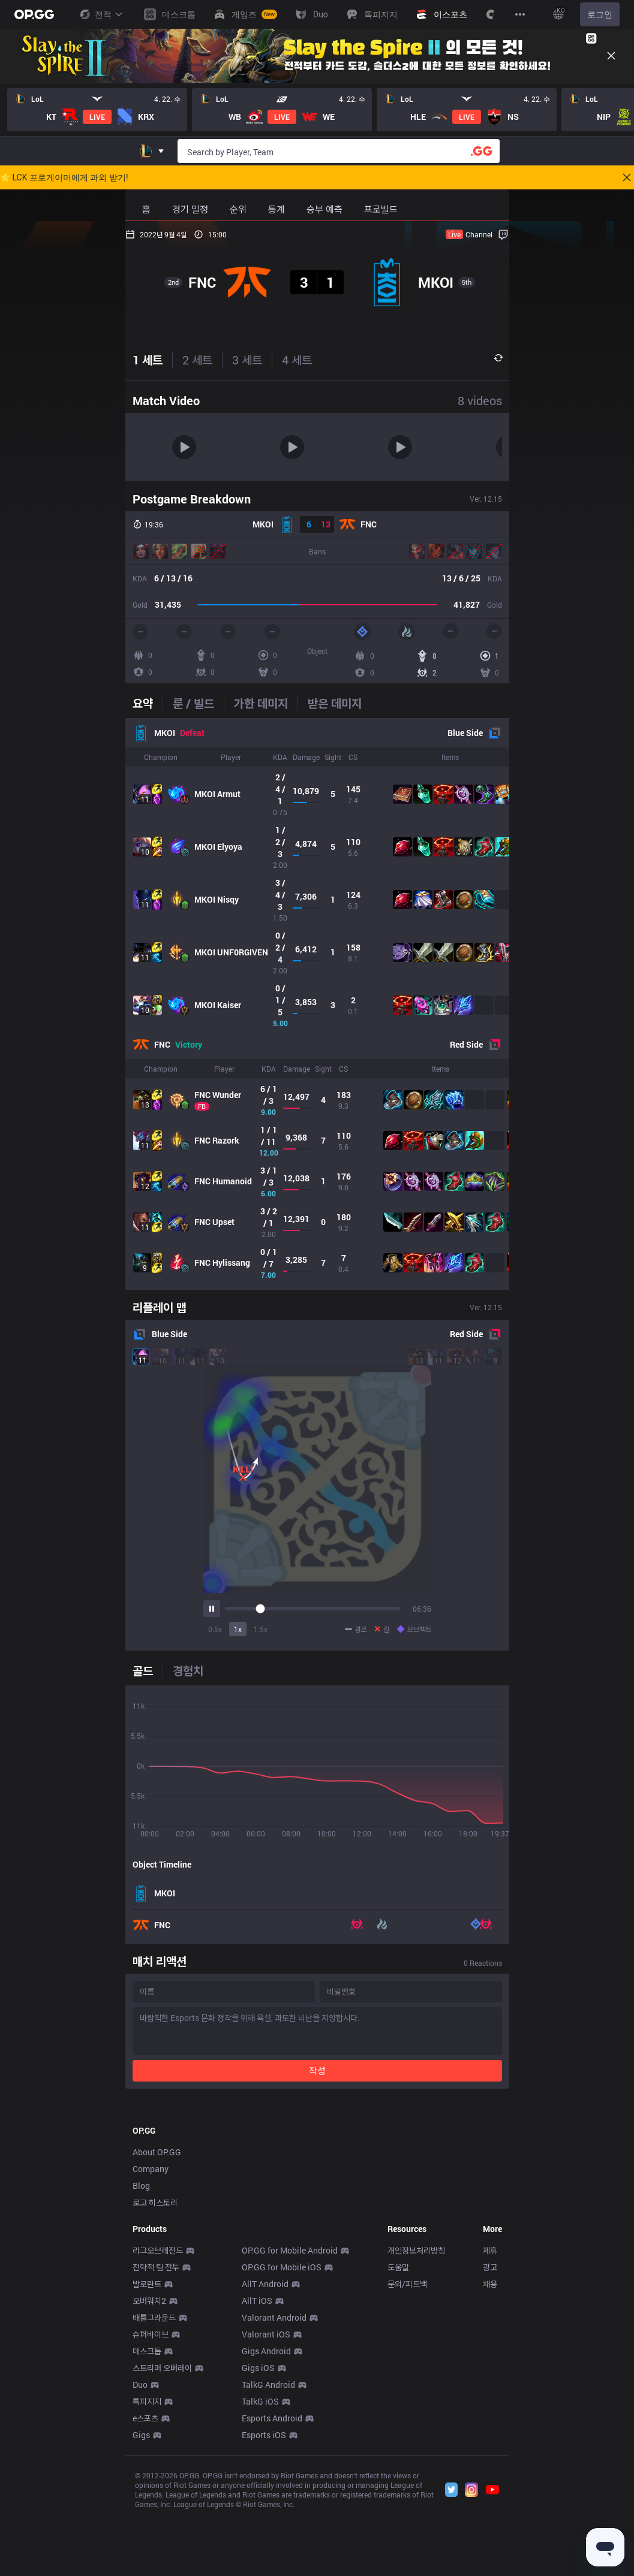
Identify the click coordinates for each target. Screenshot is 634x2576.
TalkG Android (268, 2552)
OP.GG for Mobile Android (290, 2418)
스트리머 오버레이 (162, 2535)
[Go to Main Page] (34, 14)
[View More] (520, 14)
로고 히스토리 (155, 2370)
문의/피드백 (407, 2451)
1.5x (261, 1629)
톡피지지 (147, 2569)
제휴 (490, 2418)
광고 (490, 2435)
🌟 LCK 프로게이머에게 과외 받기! (64, 177)
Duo (140, 2552)
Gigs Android (266, 2518)
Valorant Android (274, 2485)
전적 (101, 14)
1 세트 (148, 359)
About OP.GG (157, 2319)
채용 (490, 2451)
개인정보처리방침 (416, 2418)
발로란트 (147, 2451)
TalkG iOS (260, 2569)
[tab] (148, 703)
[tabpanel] (317, 1004)
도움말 (398, 2435)
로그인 (599, 14)
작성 (317, 2070)
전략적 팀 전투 (156, 2435)
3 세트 (247, 359)
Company (151, 2336)
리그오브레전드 (158, 2418)
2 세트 (197, 359)
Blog (141, 2353)
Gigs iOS (258, 2535)
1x (238, 1629)
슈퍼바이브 (151, 2502)
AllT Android (265, 2451)
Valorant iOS (266, 2502)
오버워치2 (149, 2468)
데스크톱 (147, 2518)
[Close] (611, 56)
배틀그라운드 (154, 2485)
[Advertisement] (317, 2187)
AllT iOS (257, 2468)
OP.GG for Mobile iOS (281, 2435)
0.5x (215, 1629)
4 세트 (297, 359)
